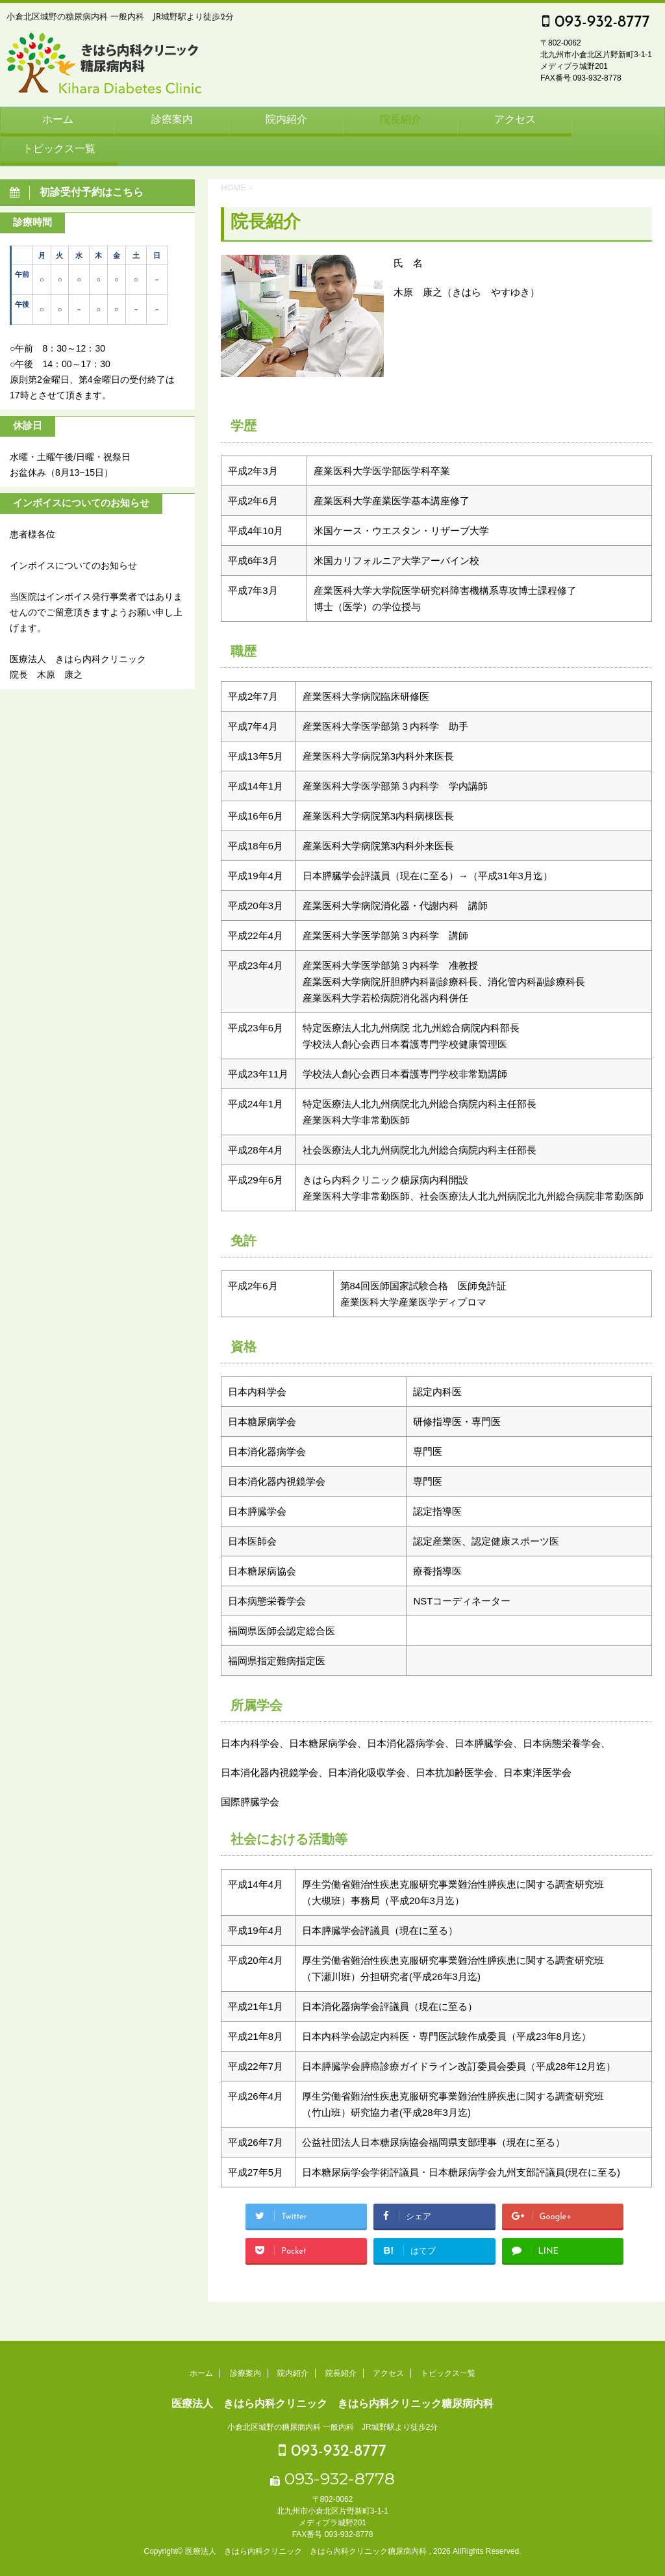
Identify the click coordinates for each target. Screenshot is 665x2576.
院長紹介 (400, 120)
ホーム (57, 120)
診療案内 (172, 120)
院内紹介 (286, 120)
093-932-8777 (596, 22)
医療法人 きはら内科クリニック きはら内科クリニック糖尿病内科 (332, 2403)
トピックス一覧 (59, 149)
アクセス (515, 120)
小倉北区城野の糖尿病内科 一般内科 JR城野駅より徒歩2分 (332, 2427)
